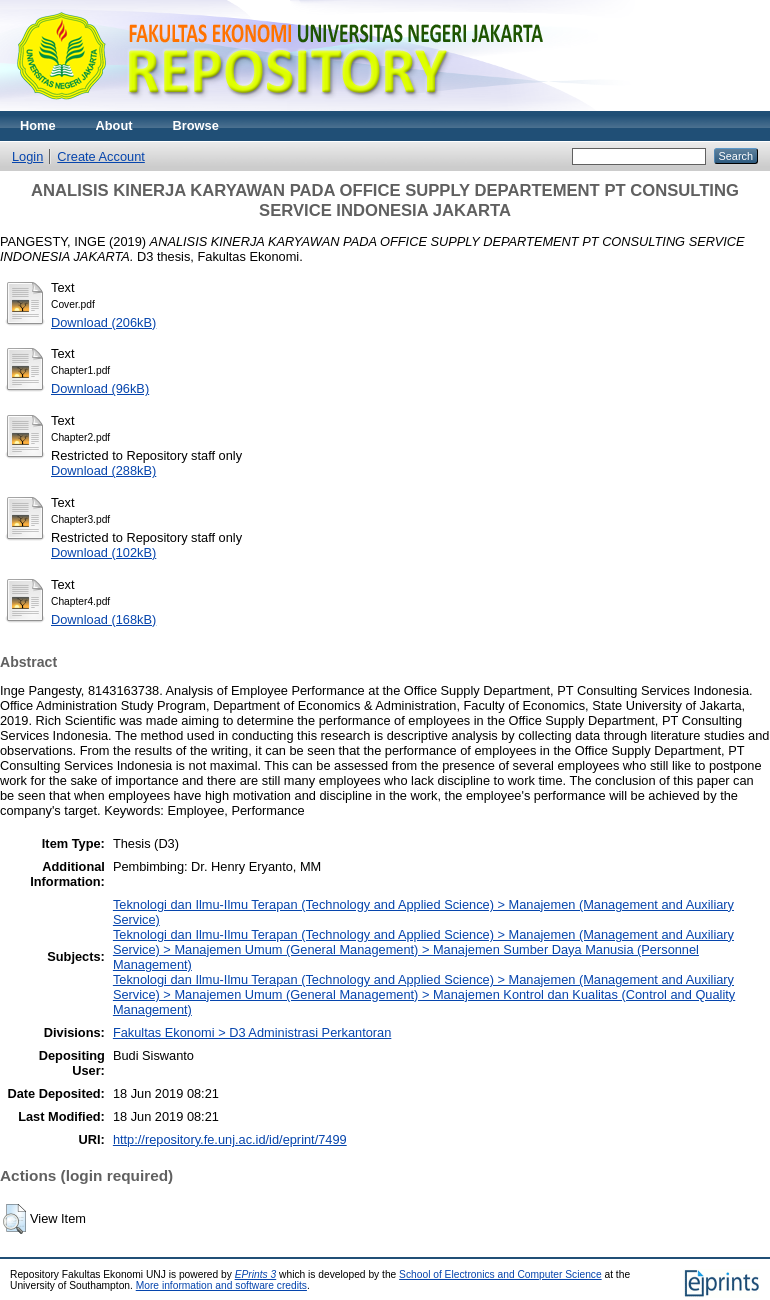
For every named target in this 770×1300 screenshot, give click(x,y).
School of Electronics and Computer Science (500, 1274)
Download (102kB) (103, 552)
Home (38, 125)
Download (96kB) (100, 388)
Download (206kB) (103, 322)
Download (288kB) (103, 470)
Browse (196, 125)
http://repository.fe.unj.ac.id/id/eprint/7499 (230, 1139)
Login (27, 156)
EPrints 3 (256, 1274)
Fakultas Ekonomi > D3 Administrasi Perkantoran (252, 1032)
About (114, 125)
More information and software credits (221, 1285)
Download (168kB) (103, 619)
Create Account (101, 156)
